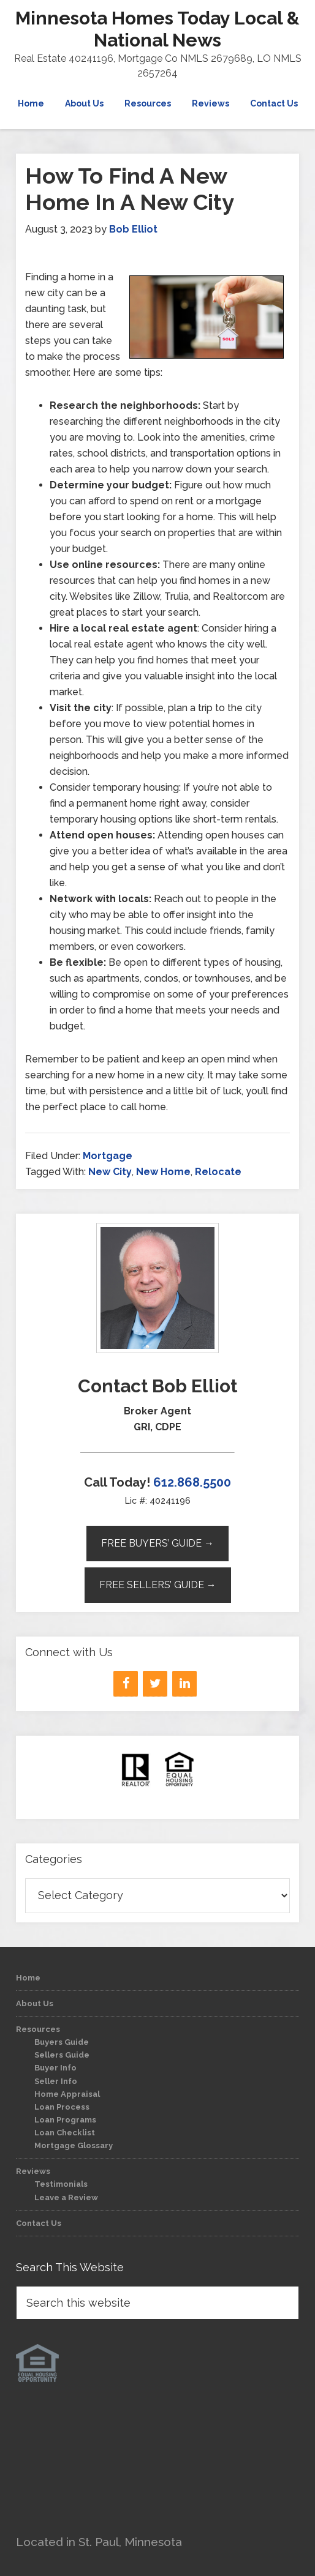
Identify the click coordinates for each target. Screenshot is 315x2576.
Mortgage (107, 1156)
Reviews (33, 2171)
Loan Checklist (64, 2132)
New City (110, 1172)
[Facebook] (125, 1684)
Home (28, 1977)
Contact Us (38, 2223)
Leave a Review (66, 2197)
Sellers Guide (61, 2054)
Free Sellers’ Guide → (157, 1585)
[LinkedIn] (184, 1684)
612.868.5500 (192, 1482)
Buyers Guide (61, 2042)
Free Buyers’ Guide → (157, 1543)
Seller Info (55, 2081)
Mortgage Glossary (73, 2145)
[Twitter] (155, 1684)
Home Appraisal (67, 2094)
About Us (34, 2003)
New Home (163, 1172)
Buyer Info (55, 2067)
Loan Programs (65, 2119)
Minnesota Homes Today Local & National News (157, 29)
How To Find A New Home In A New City (129, 189)
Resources (38, 2029)
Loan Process (61, 2106)
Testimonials (61, 2184)
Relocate (218, 1172)
